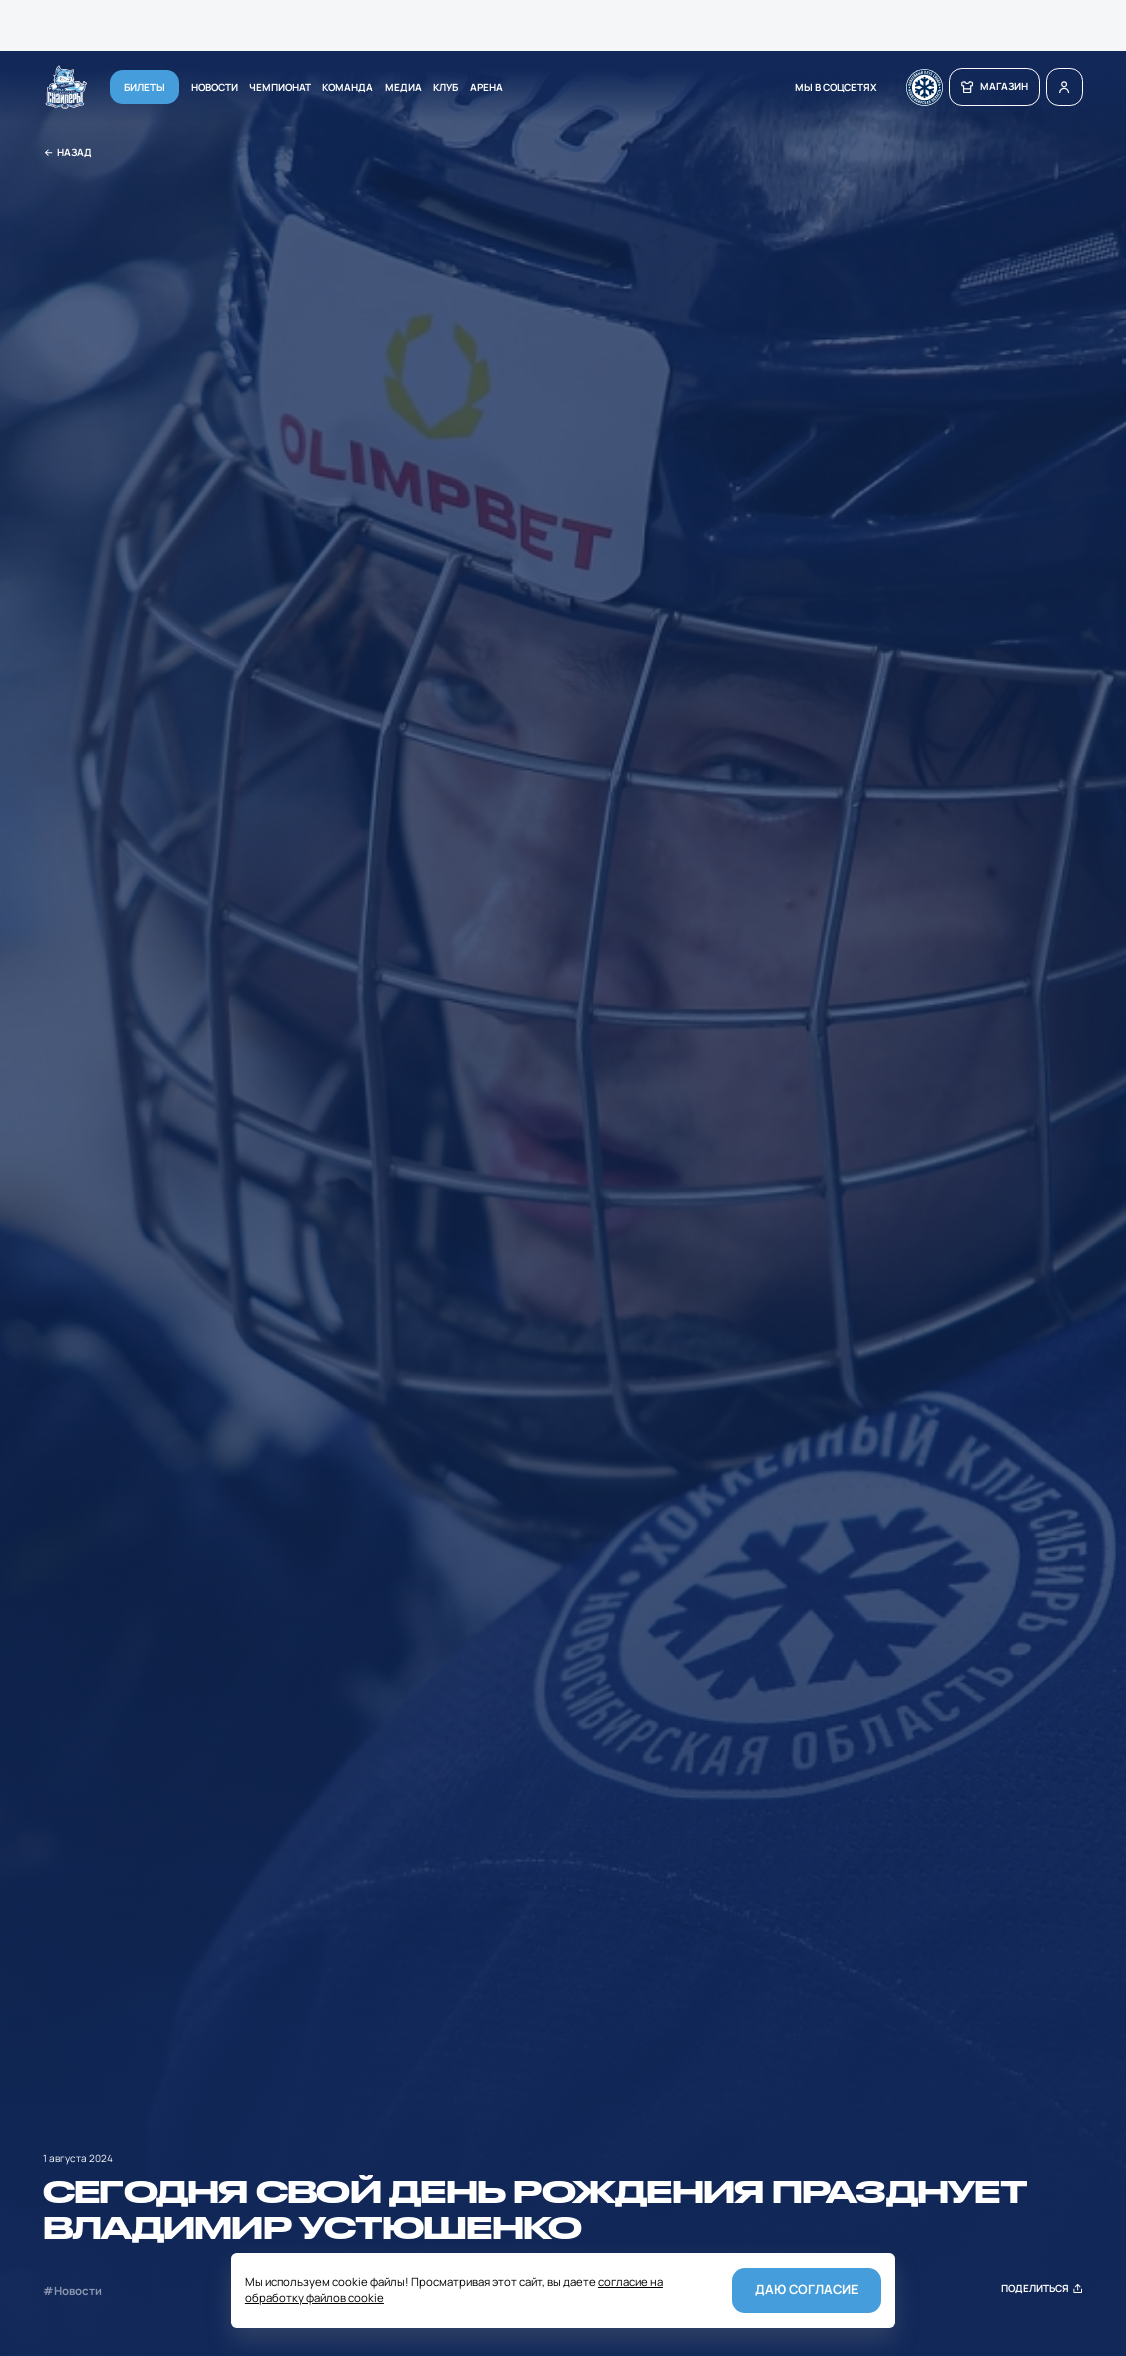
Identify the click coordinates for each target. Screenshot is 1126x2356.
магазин (994, 86)
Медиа (403, 87)
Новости (214, 87)
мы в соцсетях (836, 87)
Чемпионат (280, 87)
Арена (486, 87)
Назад (67, 153)
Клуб (445, 87)
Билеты (144, 87)
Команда (347, 87)
